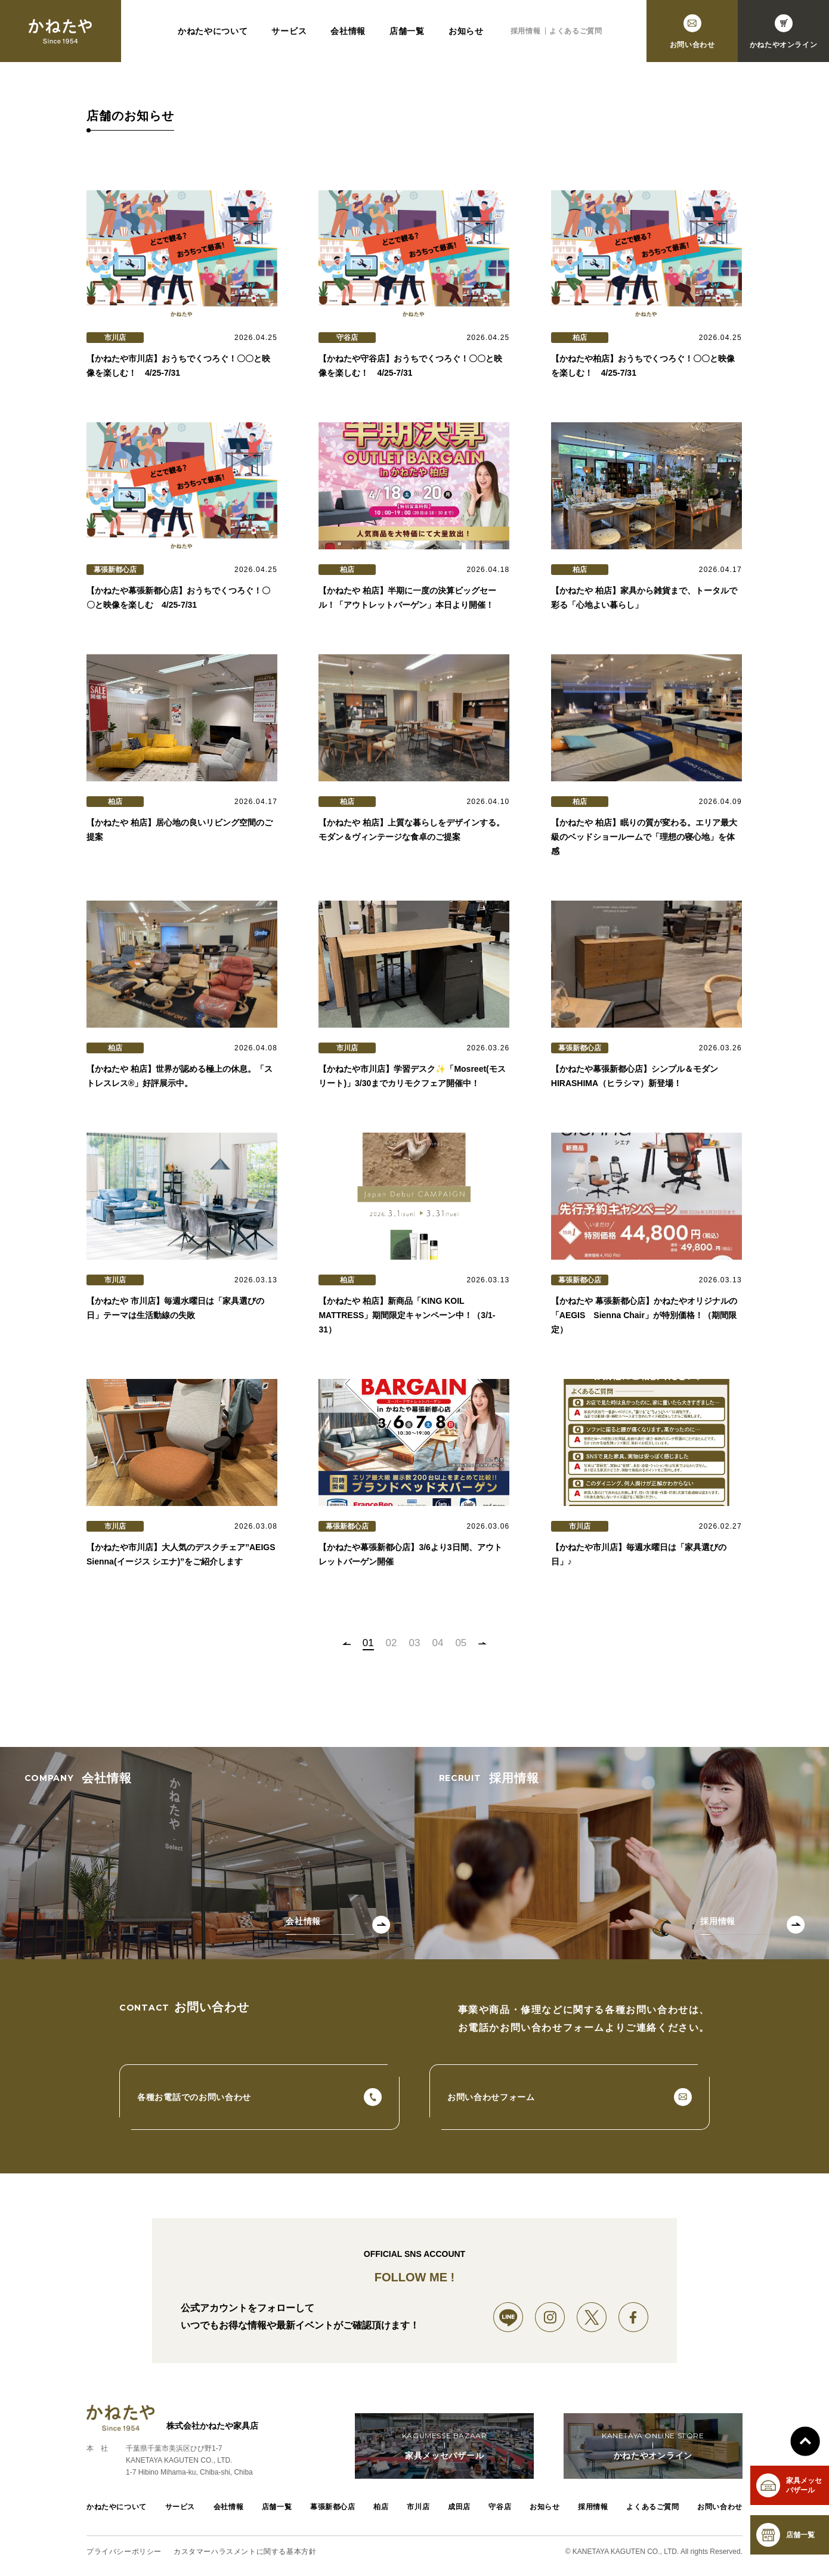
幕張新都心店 (332, 2507)
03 (414, 1643)
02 (391, 1643)
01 (368, 1643)
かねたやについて (213, 31)
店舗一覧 (407, 31)
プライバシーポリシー (124, 2551)
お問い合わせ (720, 2507)
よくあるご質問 (575, 31)
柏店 (380, 2507)
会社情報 (348, 31)
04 (437, 1643)
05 (460, 1643)
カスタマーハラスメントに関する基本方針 (245, 2551)
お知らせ (466, 31)
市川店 (418, 2507)
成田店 (459, 2507)
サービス (289, 31)
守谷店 (499, 2507)
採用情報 (525, 31)
